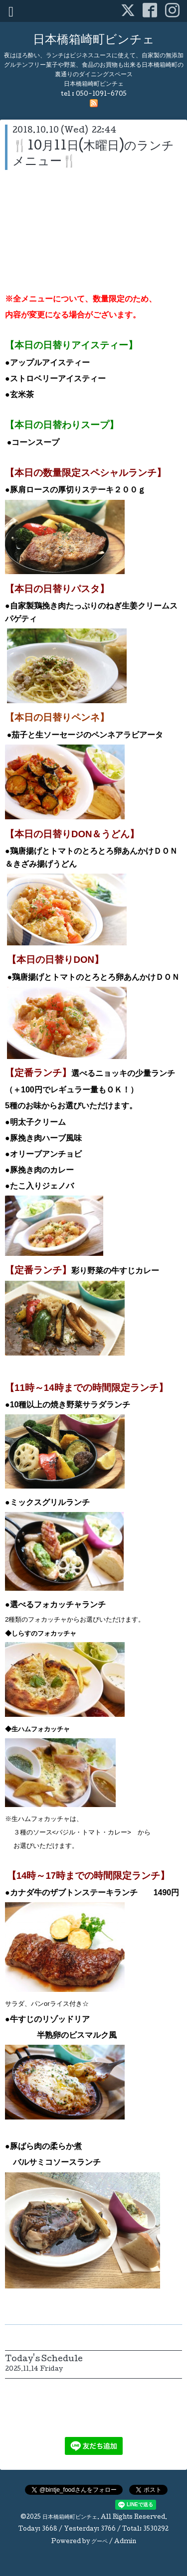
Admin (125, 2542)
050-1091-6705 (101, 94)
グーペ (99, 2542)
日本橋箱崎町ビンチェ (94, 40)
